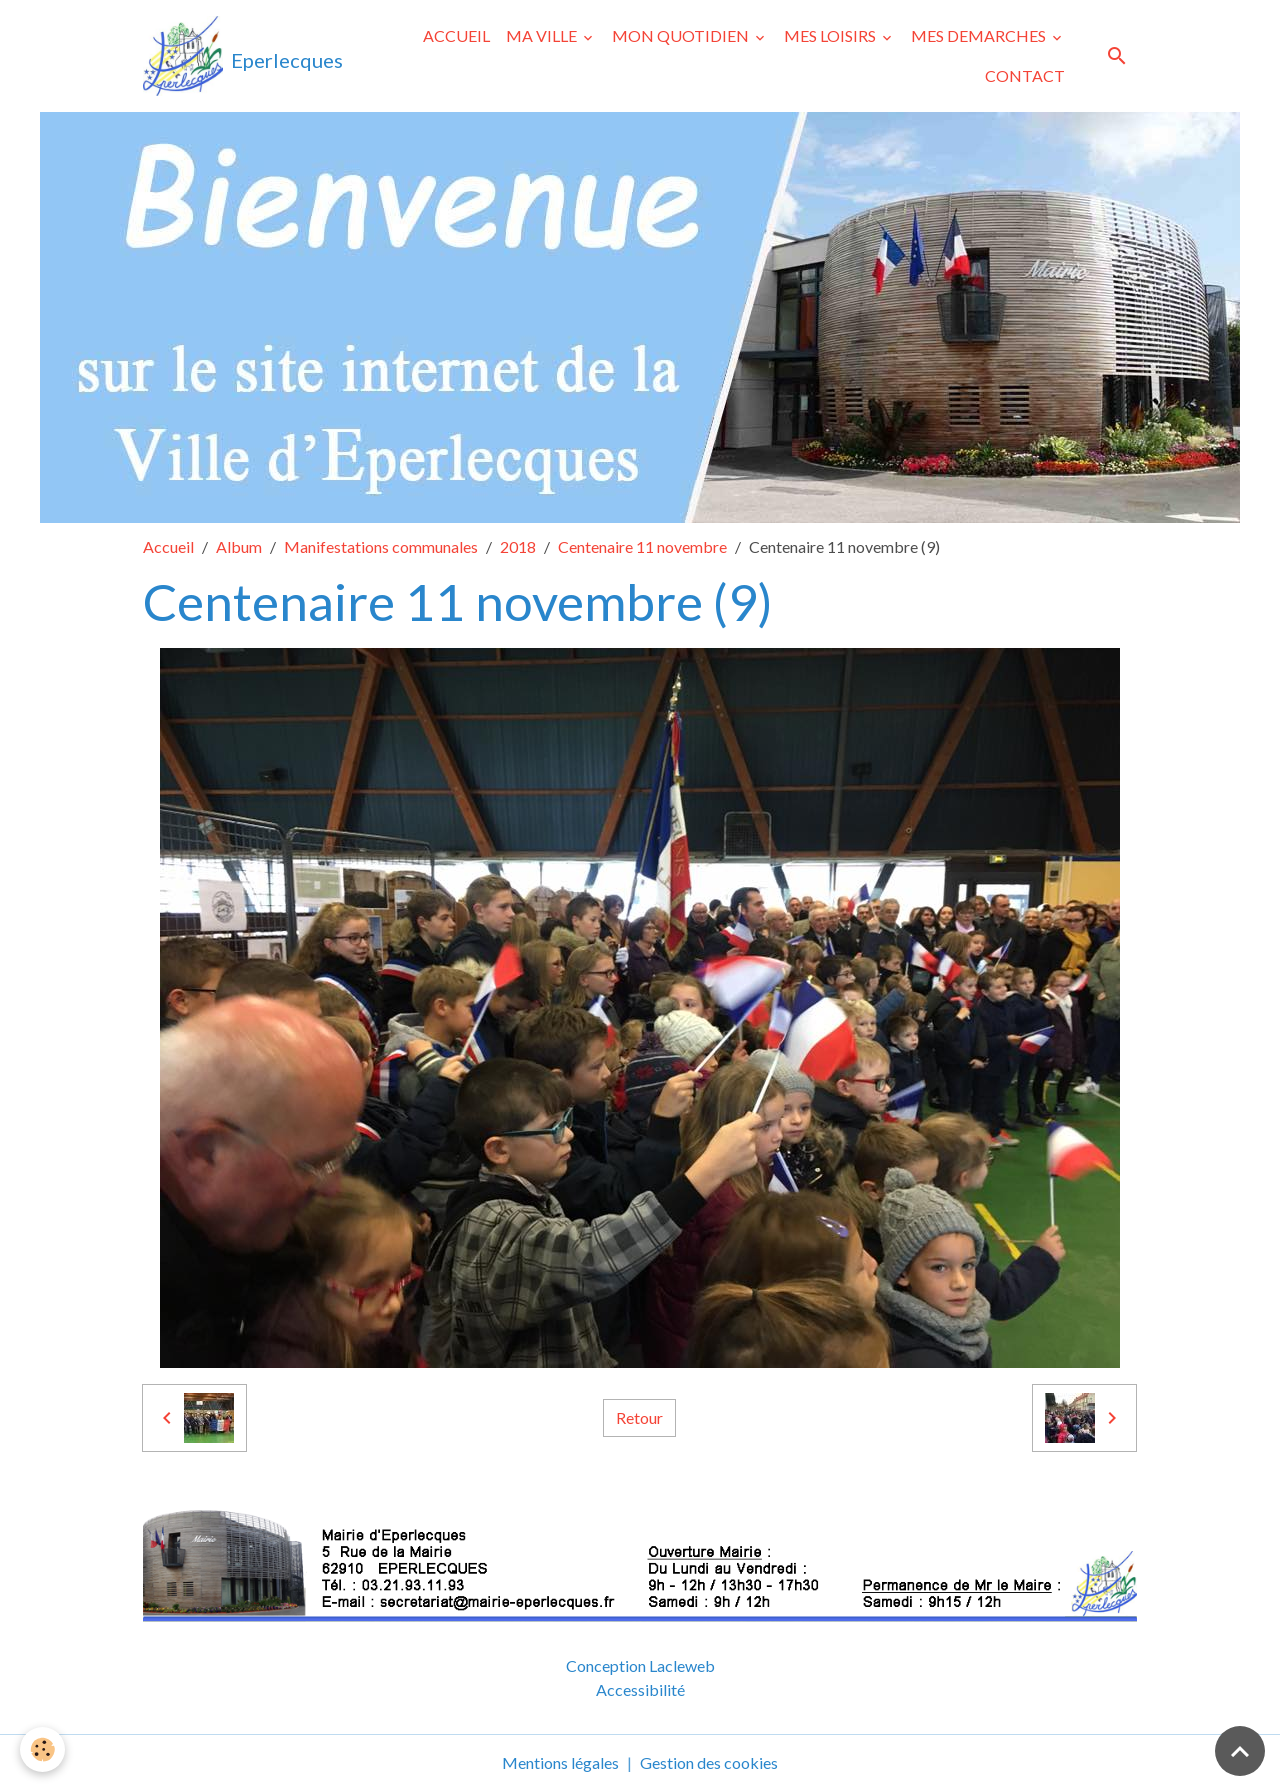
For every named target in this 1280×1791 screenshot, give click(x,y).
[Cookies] (42, 1749)
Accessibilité (640, 1689)
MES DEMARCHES (980, 35)
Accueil (168, 546)
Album (239, 546)
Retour (639, 1417)
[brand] (239, 56)
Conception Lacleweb (640, 1665)
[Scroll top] (1240, 1751)
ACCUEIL (456, 35)
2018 (518, 546)
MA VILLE (543, 35)
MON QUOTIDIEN (682, 35)
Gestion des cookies (709, 1762)
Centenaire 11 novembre (642, 546)
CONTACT (1025, 75)
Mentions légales (560, 1762)
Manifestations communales (381, 546)
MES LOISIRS (831, 35)
